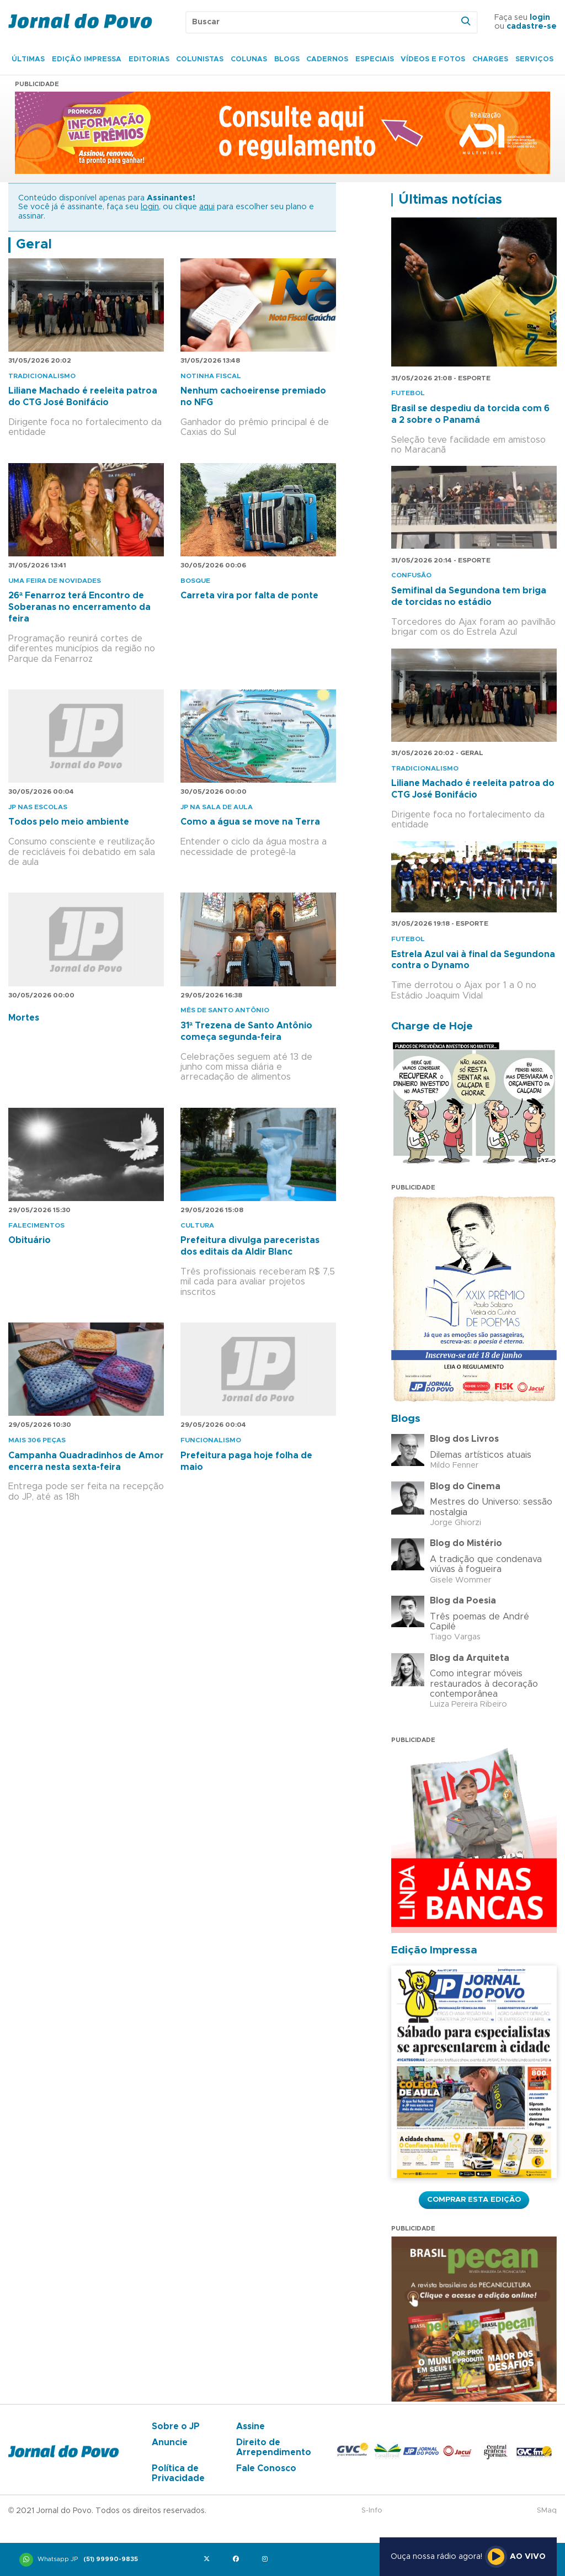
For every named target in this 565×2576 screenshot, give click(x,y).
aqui (207, 207)
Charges (490, 59)
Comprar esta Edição (474, 2199)
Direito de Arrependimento (273, 2447)
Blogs (287, 59)
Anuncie (170, 2442)
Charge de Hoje (432, 1026)
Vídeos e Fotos (433, 59)
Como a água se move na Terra (250, 821)
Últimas (28, 59)
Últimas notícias (450, 199)
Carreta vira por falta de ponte (249, 595)
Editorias (149, 59)
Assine (250, 2426)
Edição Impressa (86, 59)
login (540, 18)
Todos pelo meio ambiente (68, 821)
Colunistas (199, 59)
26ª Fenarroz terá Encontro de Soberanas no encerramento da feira (79, 607)
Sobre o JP (176, 2426)
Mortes (23, 1017)
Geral (34, 244)
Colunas (249, 59)
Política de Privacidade (178, 2473)
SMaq (547, 2510)
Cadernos (327, 59)
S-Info (371, 2510)
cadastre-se (532, 26)
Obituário (29, 1240)
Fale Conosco (266, 2468)
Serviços (534, 59)
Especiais (374, 59)
